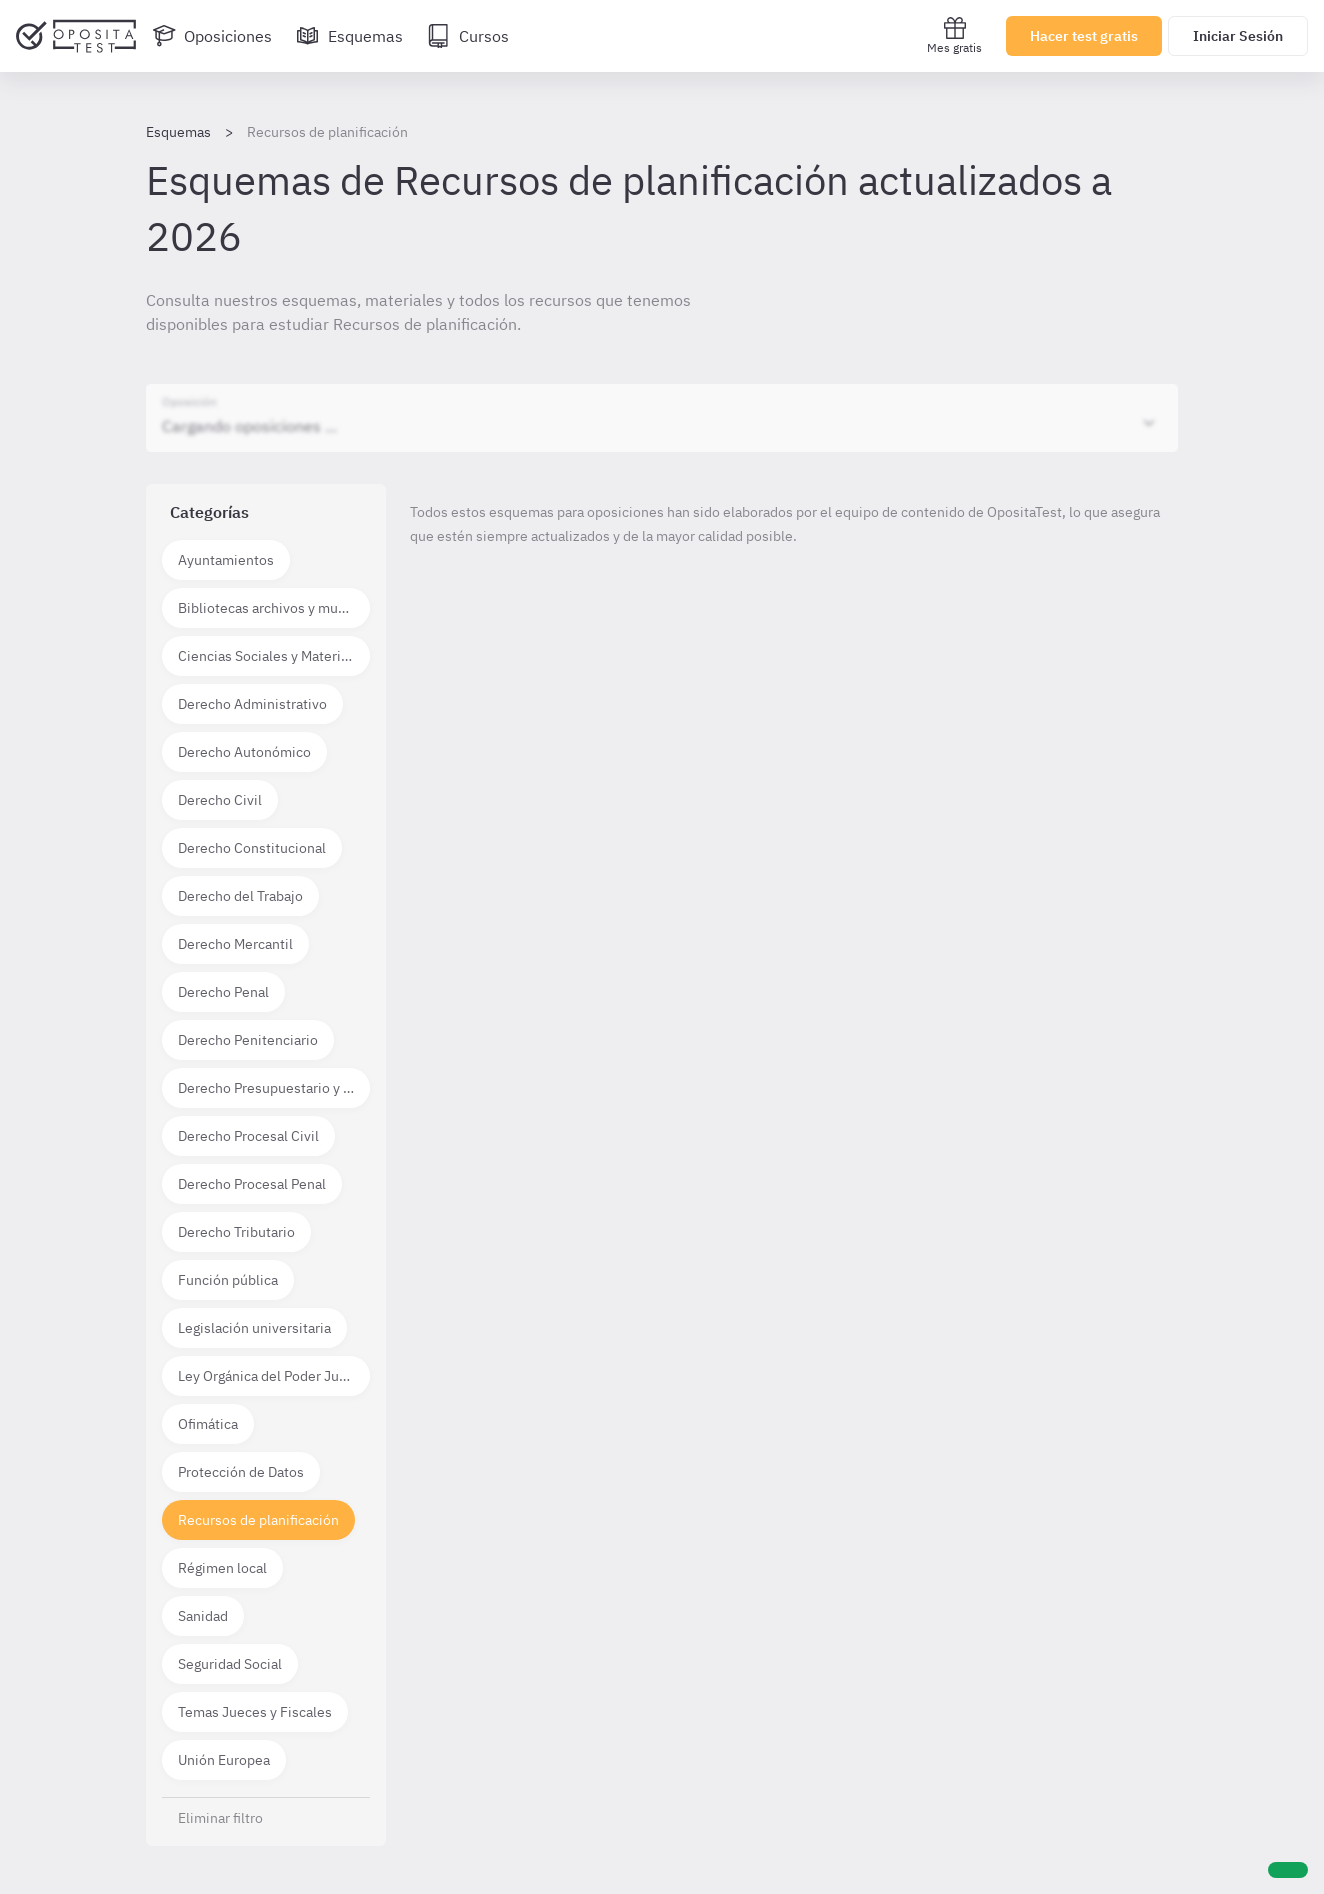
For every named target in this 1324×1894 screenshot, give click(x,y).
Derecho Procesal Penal (252, 1184)
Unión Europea (224, 1760)
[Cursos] (468, 36)
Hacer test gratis (1084, 36)
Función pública (228, 1280)
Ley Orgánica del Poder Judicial (274, 1376)
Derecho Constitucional (252, 848)
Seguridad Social (230, 1664)
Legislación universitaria (254, 1328)
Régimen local (222, 1568)
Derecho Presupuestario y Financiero (274, 1088)
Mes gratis (954, 35)
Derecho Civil (220, 800)
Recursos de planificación (258, 1520)
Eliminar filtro (220, 1818)
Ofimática (208, 1424)
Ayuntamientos (226, 560)
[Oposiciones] (212, 36)
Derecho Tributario (236, 1232)
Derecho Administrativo (252, 704)
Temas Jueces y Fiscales (255, 1712)
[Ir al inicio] (76, 36)
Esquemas (178, 132)
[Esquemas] (349, 36)
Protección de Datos (241, 1472)
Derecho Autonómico (244, 752)
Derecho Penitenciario (248, 1040)
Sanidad (203, 1616)
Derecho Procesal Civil (248, 1136)
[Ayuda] (1288, 1870)
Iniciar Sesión (1238, 36)
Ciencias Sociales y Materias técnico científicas (274, 656)
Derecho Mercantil (235, 944)
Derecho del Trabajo (240, 896)
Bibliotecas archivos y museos (273, 608)
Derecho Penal (223, 992)
